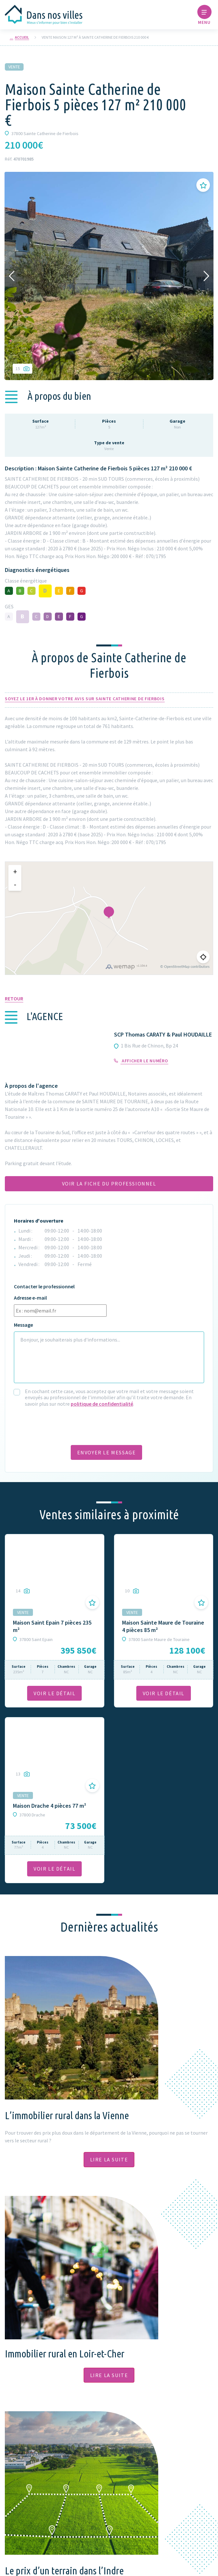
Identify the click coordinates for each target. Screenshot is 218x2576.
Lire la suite (109, 2159)
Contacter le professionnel (44, 1286)
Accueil (22, 37)
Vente (14, 67)
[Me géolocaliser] (203, 956)
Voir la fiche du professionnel (109, 1183)
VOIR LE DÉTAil (54, 1693)
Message (23, 1325)
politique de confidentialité (102, 1404)
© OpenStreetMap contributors (185, 966)
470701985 (23, 159)
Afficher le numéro (141, 1061)
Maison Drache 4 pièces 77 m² (49, 1805)
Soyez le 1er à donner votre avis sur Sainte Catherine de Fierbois (85, 699)
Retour (14, 998)
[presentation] (63, 1424)
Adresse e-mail (30, 1298)
